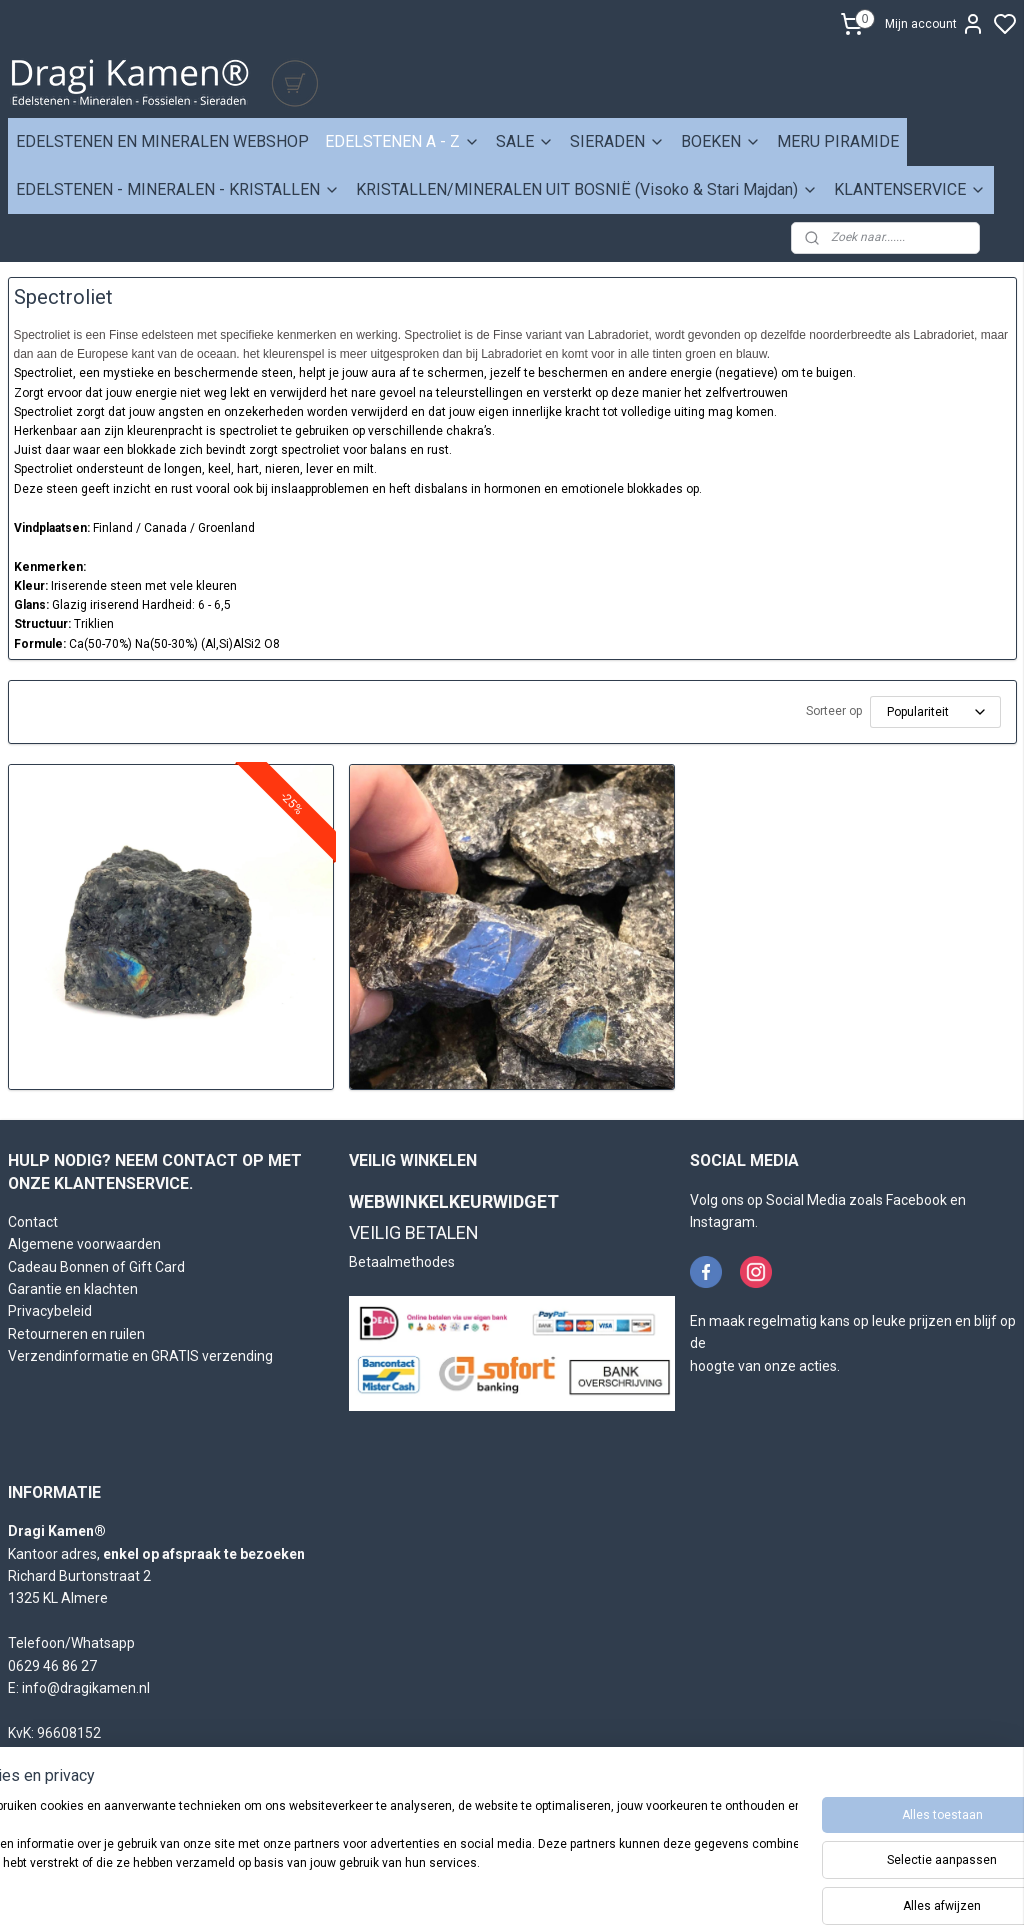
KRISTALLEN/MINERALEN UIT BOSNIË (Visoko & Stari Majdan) (587, 189)
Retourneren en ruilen (76, 1334)
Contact (33, 1222)
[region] (380, 1855)
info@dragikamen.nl (86, 1688)
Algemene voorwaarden (84, 1244)
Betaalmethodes (402, 1262)
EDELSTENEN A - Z (402, 141)
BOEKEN (721, 141)
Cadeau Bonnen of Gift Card (96, 1267)
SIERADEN (617, 141)
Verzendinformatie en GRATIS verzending (140, 1356)
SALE (525, 141)
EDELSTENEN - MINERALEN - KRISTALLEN (178, 189)
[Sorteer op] (935, 712)
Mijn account (935, 24)
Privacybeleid (50, 1311)
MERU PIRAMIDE (838, 141)
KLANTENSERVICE (910, 189)
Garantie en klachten (73, 1289)
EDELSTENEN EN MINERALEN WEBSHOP (162, 141)
